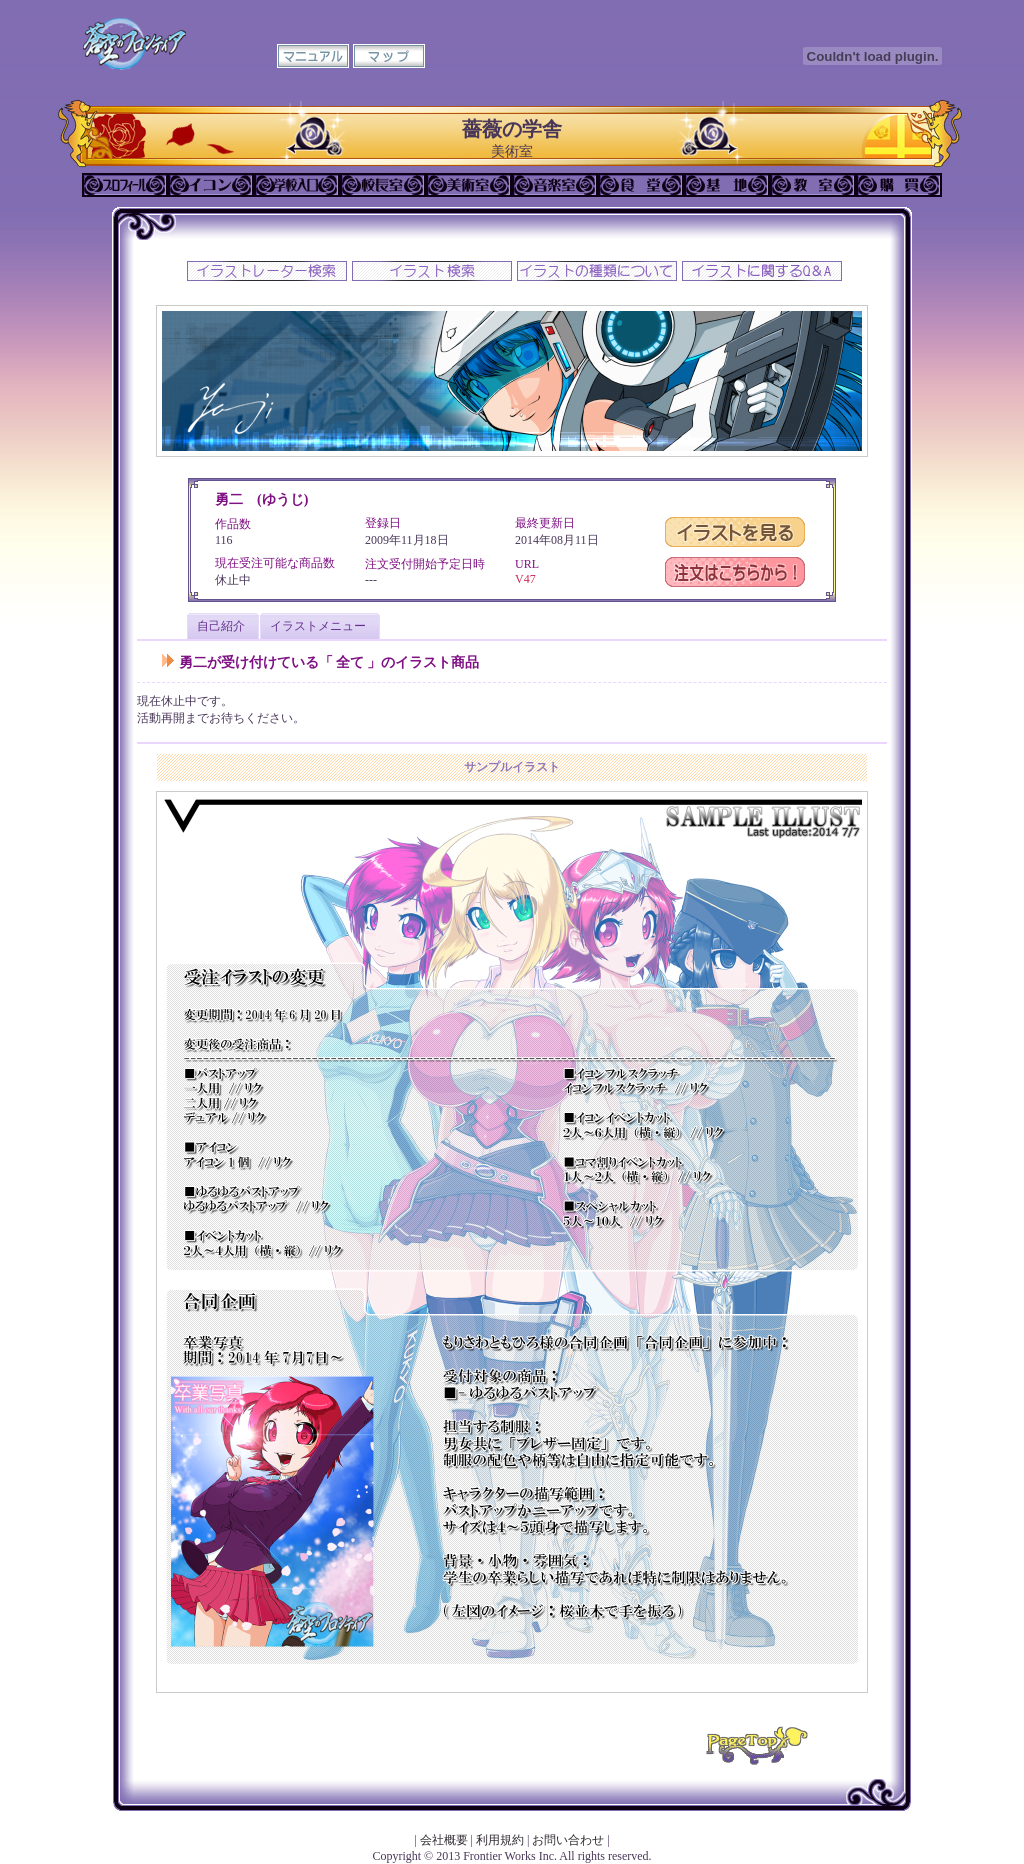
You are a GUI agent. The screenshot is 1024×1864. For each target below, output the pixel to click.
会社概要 (444, 1840)
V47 (525, 579)
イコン (211, 185)
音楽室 (555, 185)
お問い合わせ (568, 1840)
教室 (813, 185)
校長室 (383, 185)
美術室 (469, 185)
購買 (899, 185)
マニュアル (313, 56)
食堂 (641, 185)
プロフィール (125, 185)
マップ (389, 56)
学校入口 (297, 185)
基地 (727, 185)
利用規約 (500, 1840)
